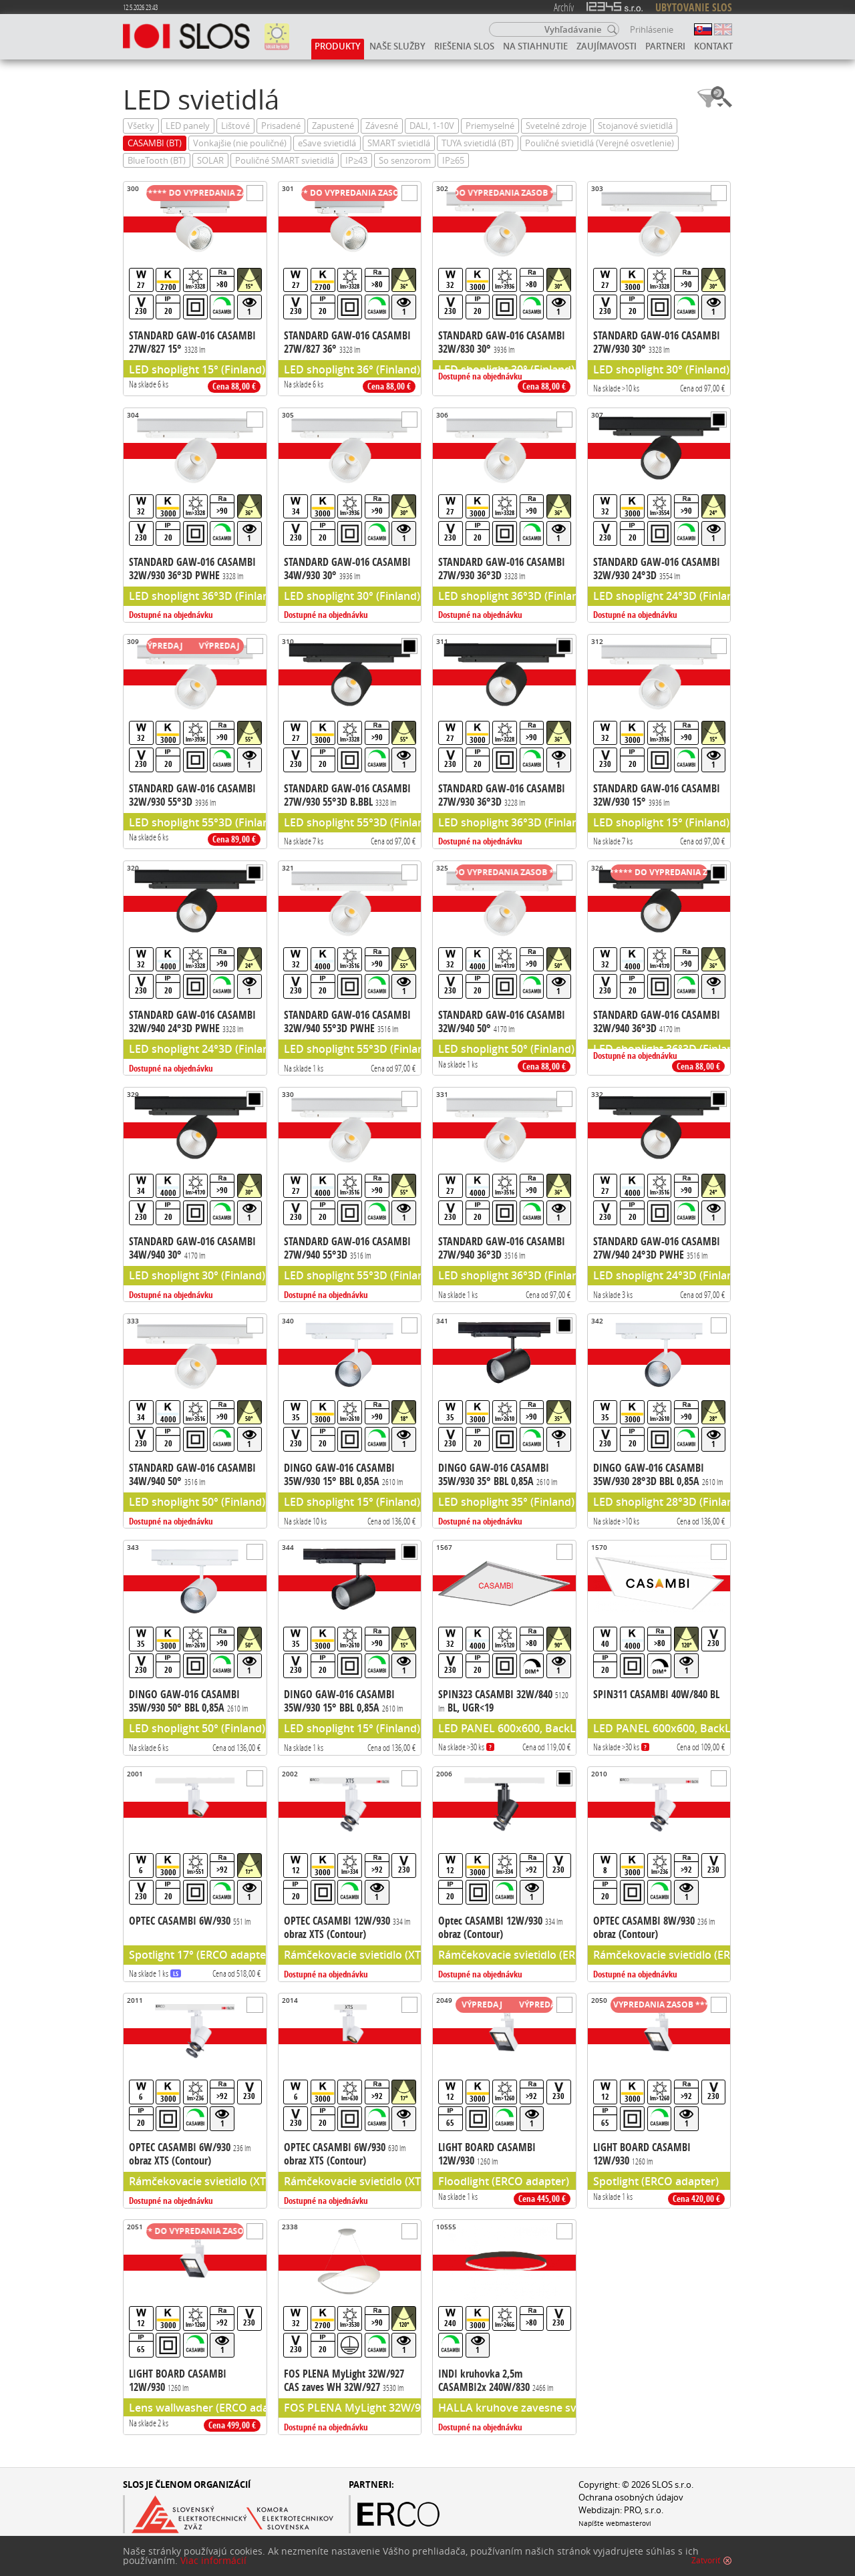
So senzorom (405, 160)
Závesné (381, 126)
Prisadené (281, 126)
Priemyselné (490, 126)
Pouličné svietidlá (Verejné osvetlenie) (599, 143)
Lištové (235, 126)
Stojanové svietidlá (635, 126)
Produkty (338, 46)
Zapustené (333, 126)
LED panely (188, 126)
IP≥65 (453, 160)
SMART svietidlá (398, 143)
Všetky (141, 126)
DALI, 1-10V (431, 126)
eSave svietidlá (327, 143)
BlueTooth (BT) (157, 160)
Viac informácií (213, 2561)
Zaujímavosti (606, 46)
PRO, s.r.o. (643, 2510)
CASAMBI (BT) (155, 143)
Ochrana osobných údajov (630, 2497)
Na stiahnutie (535, 46)
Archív (564, 7)
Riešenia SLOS (464, 46)
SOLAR (210, 160)
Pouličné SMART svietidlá (284, 160)
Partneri (665, 46)
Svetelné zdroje (556, 126)
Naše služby (397, 46)
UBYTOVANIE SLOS (693, 7)
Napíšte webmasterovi (614, 2523)
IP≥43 (356, 160)
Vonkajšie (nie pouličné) (240, 143)
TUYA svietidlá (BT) (478, 143)
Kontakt (713, 46)
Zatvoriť (705, 2560)
